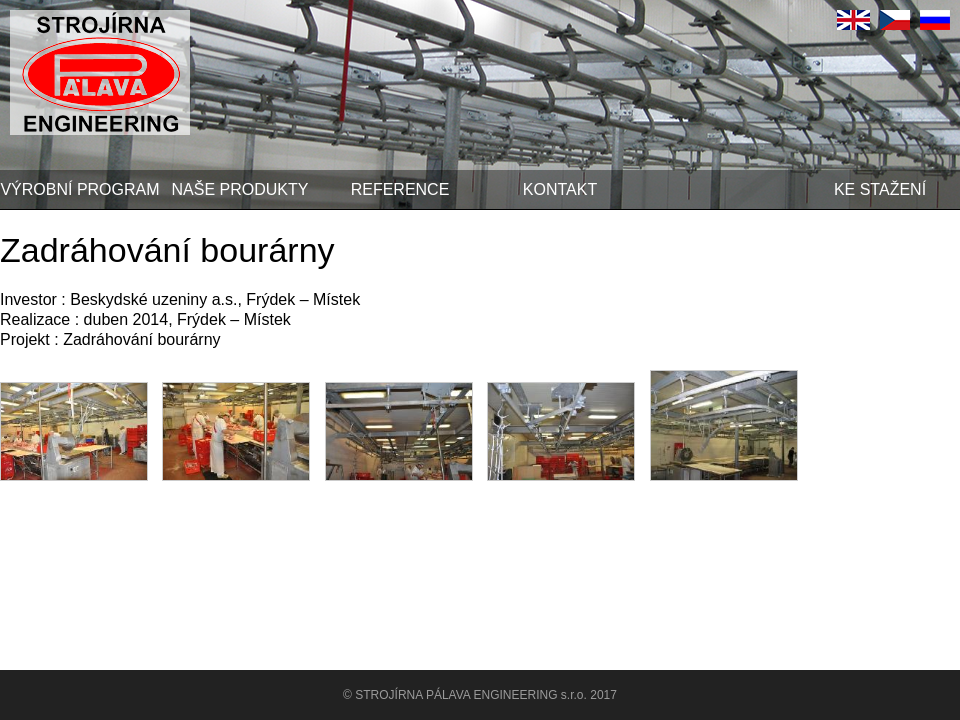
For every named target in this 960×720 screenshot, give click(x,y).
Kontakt (560, 189)
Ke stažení (880, 189)
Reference (400, 189)
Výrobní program (79, 189)
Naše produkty (240, 189)
